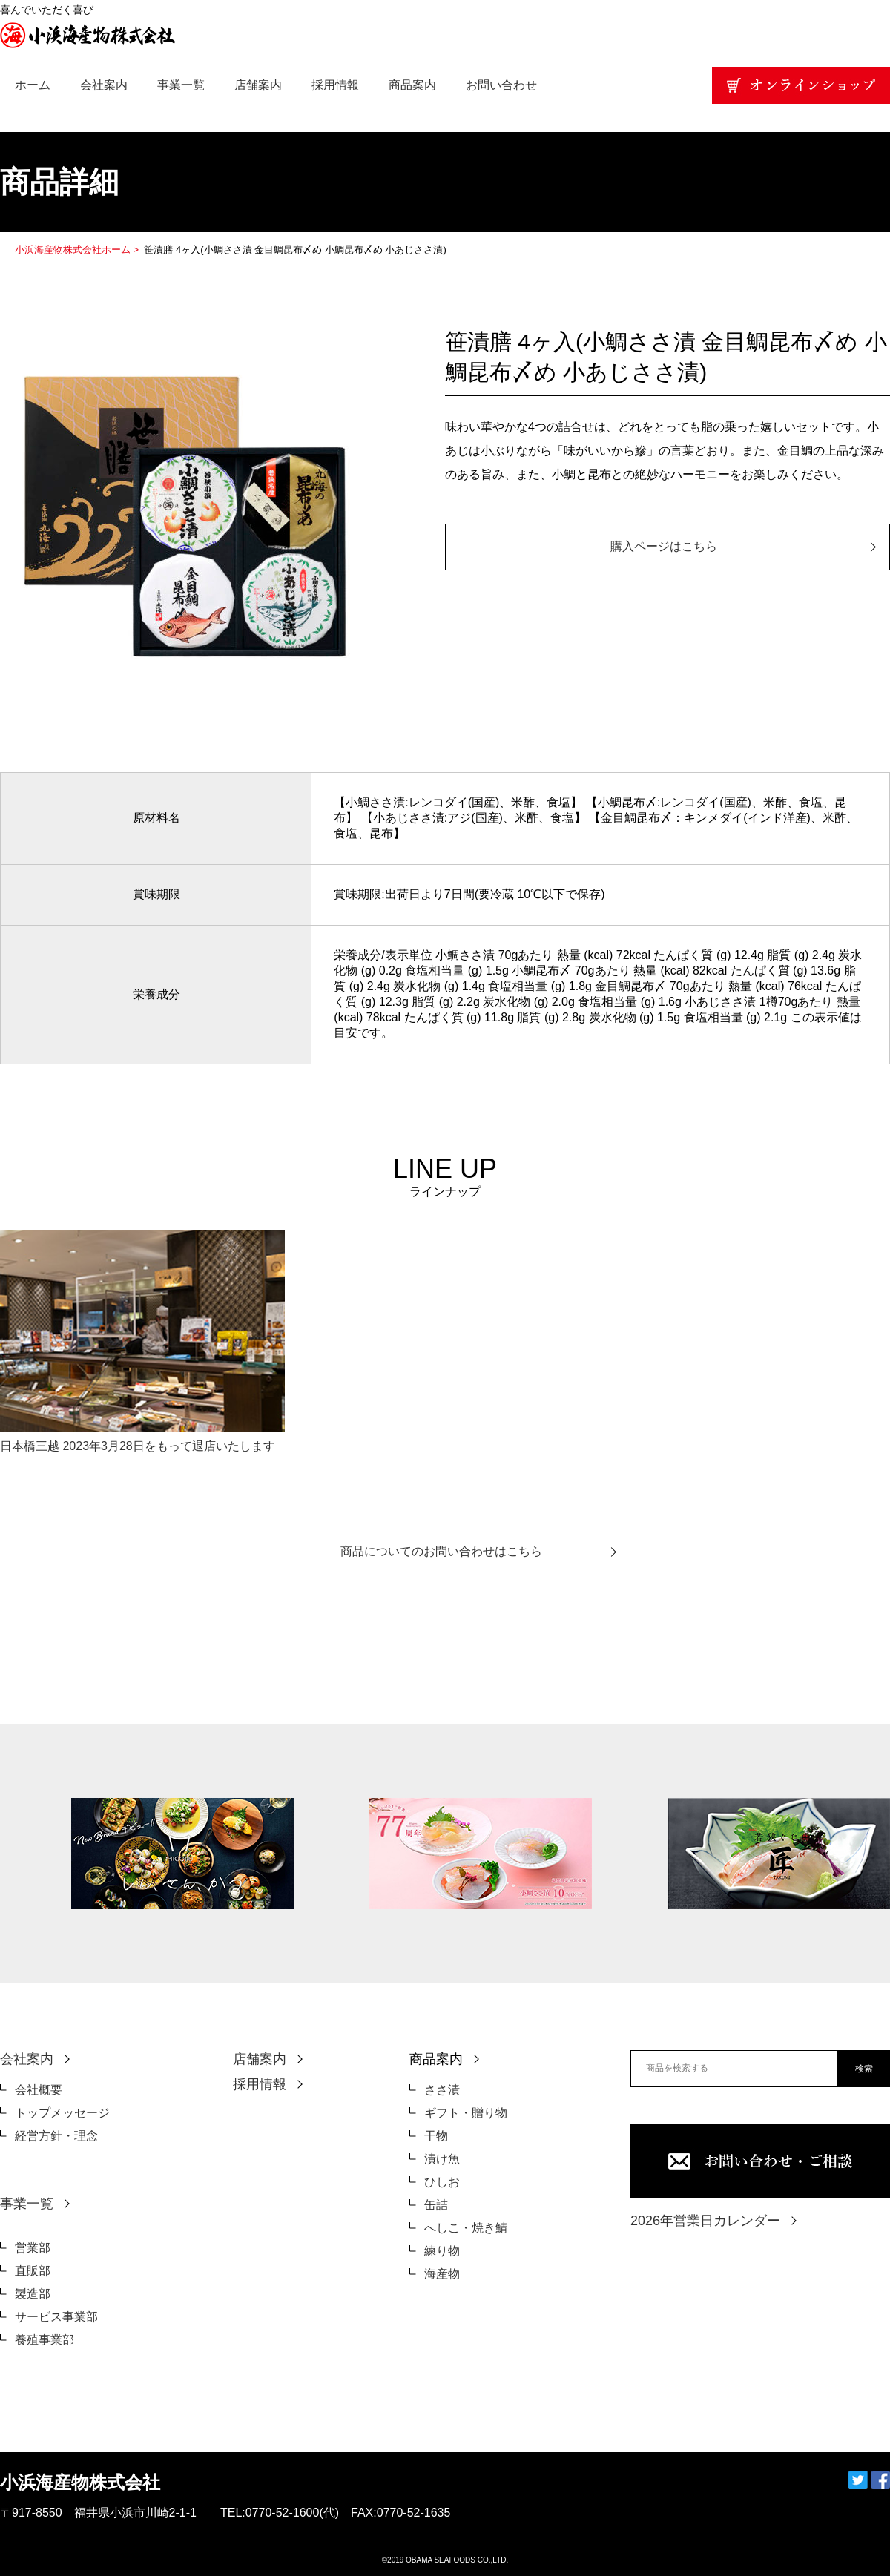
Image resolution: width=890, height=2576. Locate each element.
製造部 (32, 2293)
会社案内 (104, 85)
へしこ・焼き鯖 (465, 2227)
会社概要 (38, 2089)
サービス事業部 (56, 2316)
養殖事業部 (44, 2339)
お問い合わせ (501, 85)
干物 (436, 2135)
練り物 (442, 2250)
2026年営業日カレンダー (705, 2220)
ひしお (442, 2181)
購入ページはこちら (663, 546)
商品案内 (412, 85)
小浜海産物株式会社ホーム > (78, 249)
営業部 (32, 2247)
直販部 (32, 2270)
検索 (864, 2068)
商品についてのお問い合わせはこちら (441, 1551)
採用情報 (335, 85)
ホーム (32, 85)
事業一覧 (181, 85)
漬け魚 (442, 2158)
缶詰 (436, 2204)
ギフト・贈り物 (465, 2112)
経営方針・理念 (56, 2135)
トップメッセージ (62, 2112)
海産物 (442, 2273)
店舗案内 (258, 85)
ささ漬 (442, 2089)
